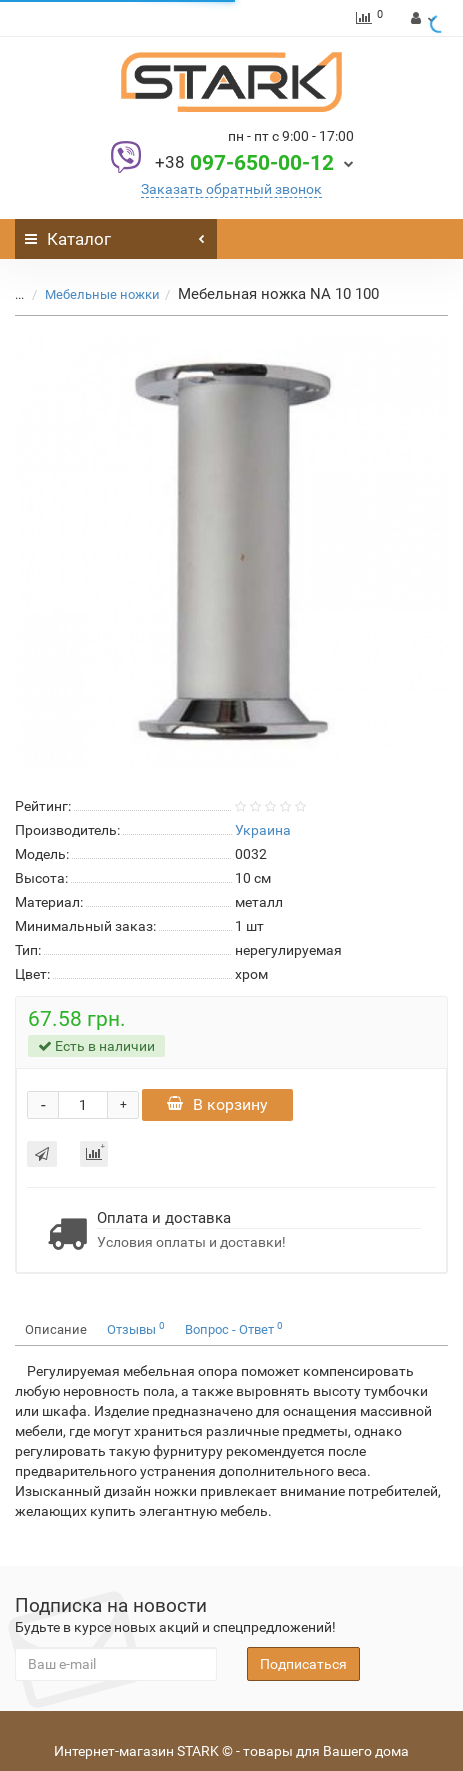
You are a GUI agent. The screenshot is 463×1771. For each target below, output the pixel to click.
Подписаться (303, 1664)
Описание (56, 1329)
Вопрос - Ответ (234, 1328)
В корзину (217, 1104)
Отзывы (136, 1328)
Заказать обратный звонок (231, 189)
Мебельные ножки (102, 294)
